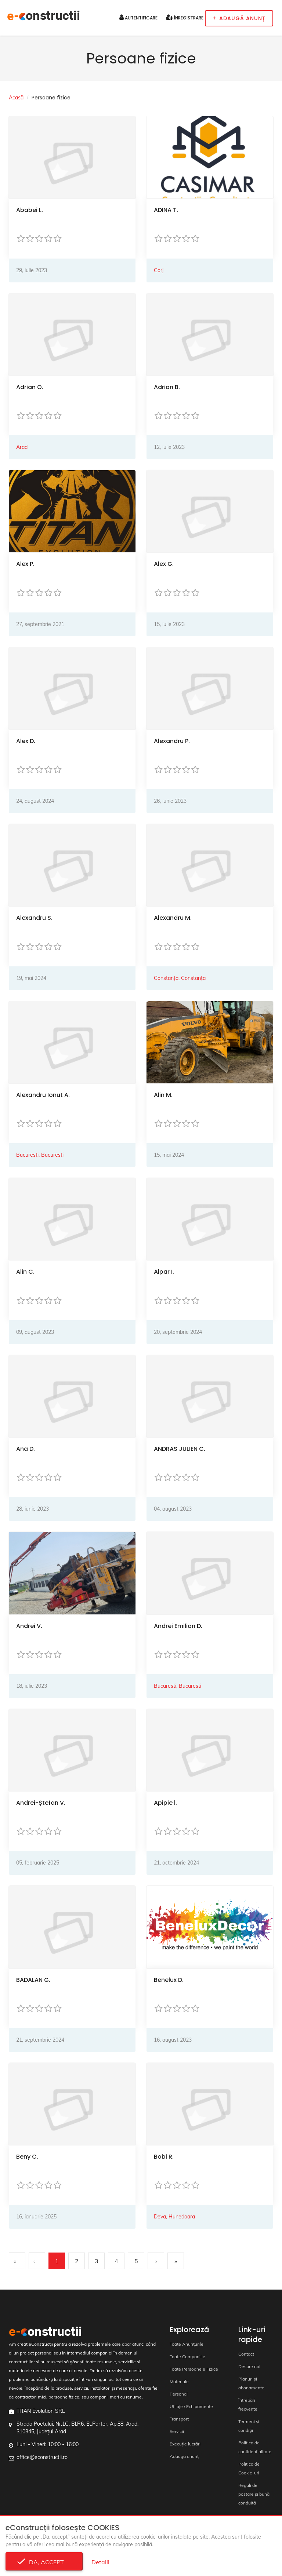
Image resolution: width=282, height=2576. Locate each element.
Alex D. (25, 741)
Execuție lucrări (185, 2444)
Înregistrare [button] (184, 17)
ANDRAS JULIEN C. (179, 1449)
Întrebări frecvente (247, 2404)
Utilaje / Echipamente (191, 2406)
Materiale (179, 2381)
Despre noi (249, 2366)
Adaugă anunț (184, 2456)
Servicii (177, 2431)
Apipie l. (165, 1803)
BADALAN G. (33, 1980)
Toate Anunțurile (186, 2344)
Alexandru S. (34, 918)
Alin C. (25, 1271)
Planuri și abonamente (251, 2383)
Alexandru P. (172, 741)
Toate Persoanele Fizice (194, 2369)
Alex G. (164, 564)
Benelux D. (169, 1980)
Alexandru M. (173, 918)
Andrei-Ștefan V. (40, 1803)
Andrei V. (29, 1626)
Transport (179, 2419)
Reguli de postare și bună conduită (254, 2494)
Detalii (100, 2562)
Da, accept (44, 2562)
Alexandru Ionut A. (43, 1095)
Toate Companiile (187, 2356)
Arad (22, 447)
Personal (179, 2394)
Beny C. (27, 2156)
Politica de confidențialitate (254, 2447)
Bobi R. (164, 2156)
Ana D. (25, 1449)
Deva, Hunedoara (174, 2216)
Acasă (16, 97)
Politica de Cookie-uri (249, 2468)
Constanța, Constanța (180, 978)
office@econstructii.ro (42, 2457)
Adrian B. (167, 387)
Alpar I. (164, 1271)
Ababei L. (29, 210)
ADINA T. (166, 210)
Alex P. (25, 564)
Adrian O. (29, 387)
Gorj (158, 270)
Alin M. (163, 1095)
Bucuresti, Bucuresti (40, 1155)
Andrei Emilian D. (178, 1626)
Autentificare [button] (138, 17)
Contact (246, 2354)
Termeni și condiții (248, 2426)
